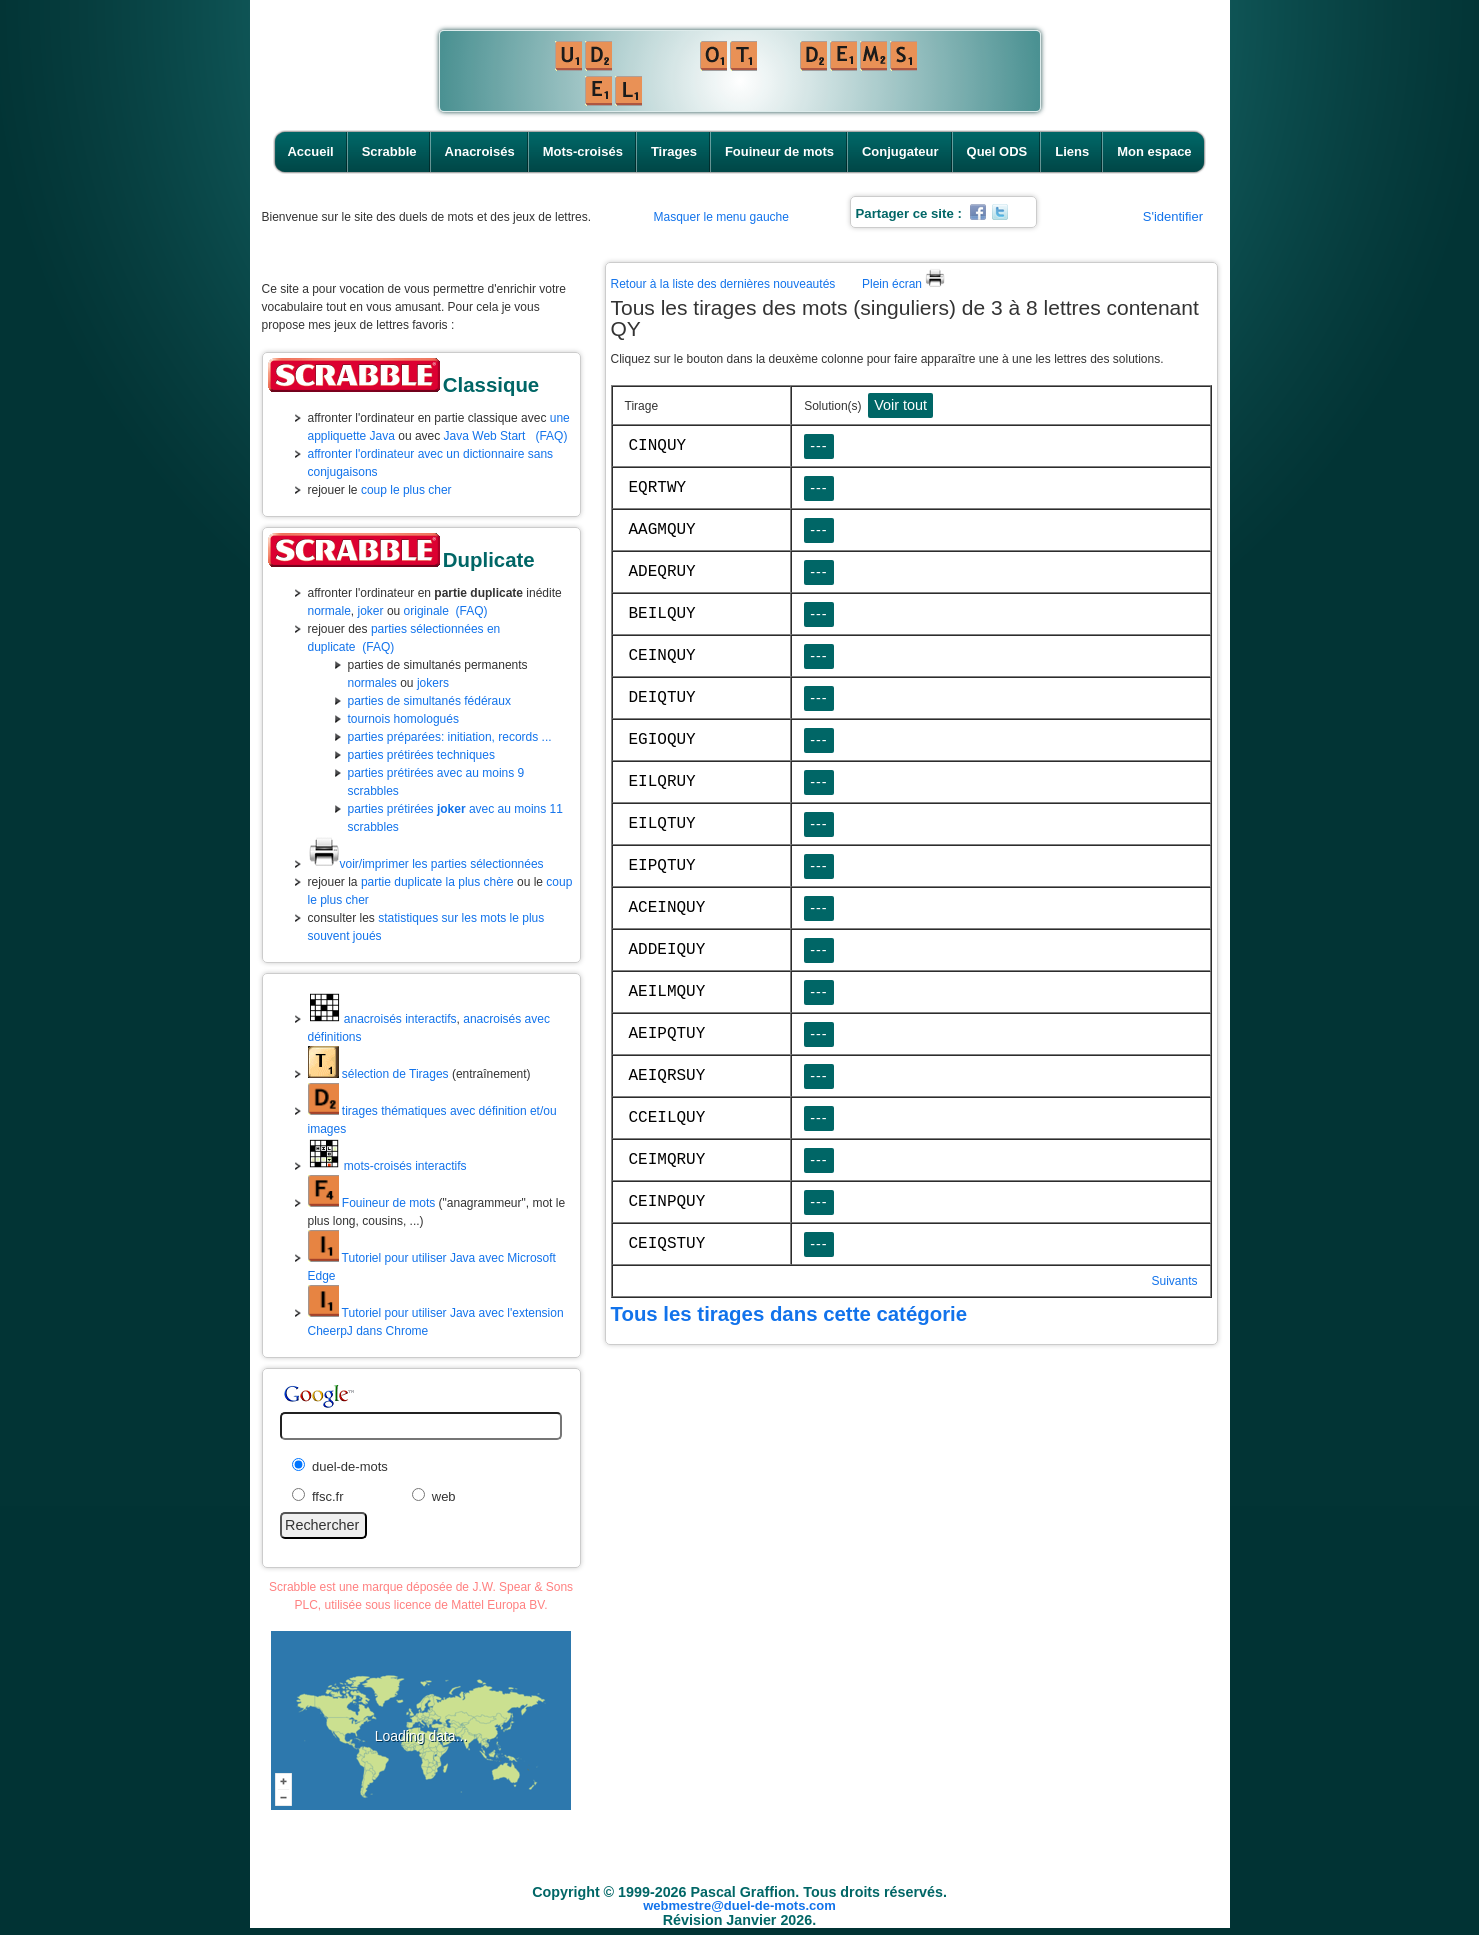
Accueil (310, 151)
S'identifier (1173, 216)
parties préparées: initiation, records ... (450, 737)
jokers (433, 683)
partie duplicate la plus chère (437, 882)
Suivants (1174, 1281)
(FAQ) (551, 436)
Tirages (674, 151)
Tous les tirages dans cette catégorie (789, 1314)
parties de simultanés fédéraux (429, 701)
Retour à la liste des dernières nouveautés (723, 284)
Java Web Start (485, 436)
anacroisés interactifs (382, 1019)
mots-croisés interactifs (387, 1166)
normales (372, 683)
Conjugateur (900, 151)
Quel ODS (997, 151)
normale (329, 611)
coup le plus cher (406, 490)
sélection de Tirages (378, 1074)
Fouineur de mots (779, 151)
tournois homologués (403, 719)
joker (371, 611)
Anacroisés (480, 151)
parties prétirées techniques (421, 755)
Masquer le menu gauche (721, 217)
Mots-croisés (583, 151)
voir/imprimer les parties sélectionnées (426, 864)
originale (426, 611)
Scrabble (389, 151)
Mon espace (1154, 151)
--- (818, 446)
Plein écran (903, 284)
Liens (1072, 151)
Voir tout (900, 405)
